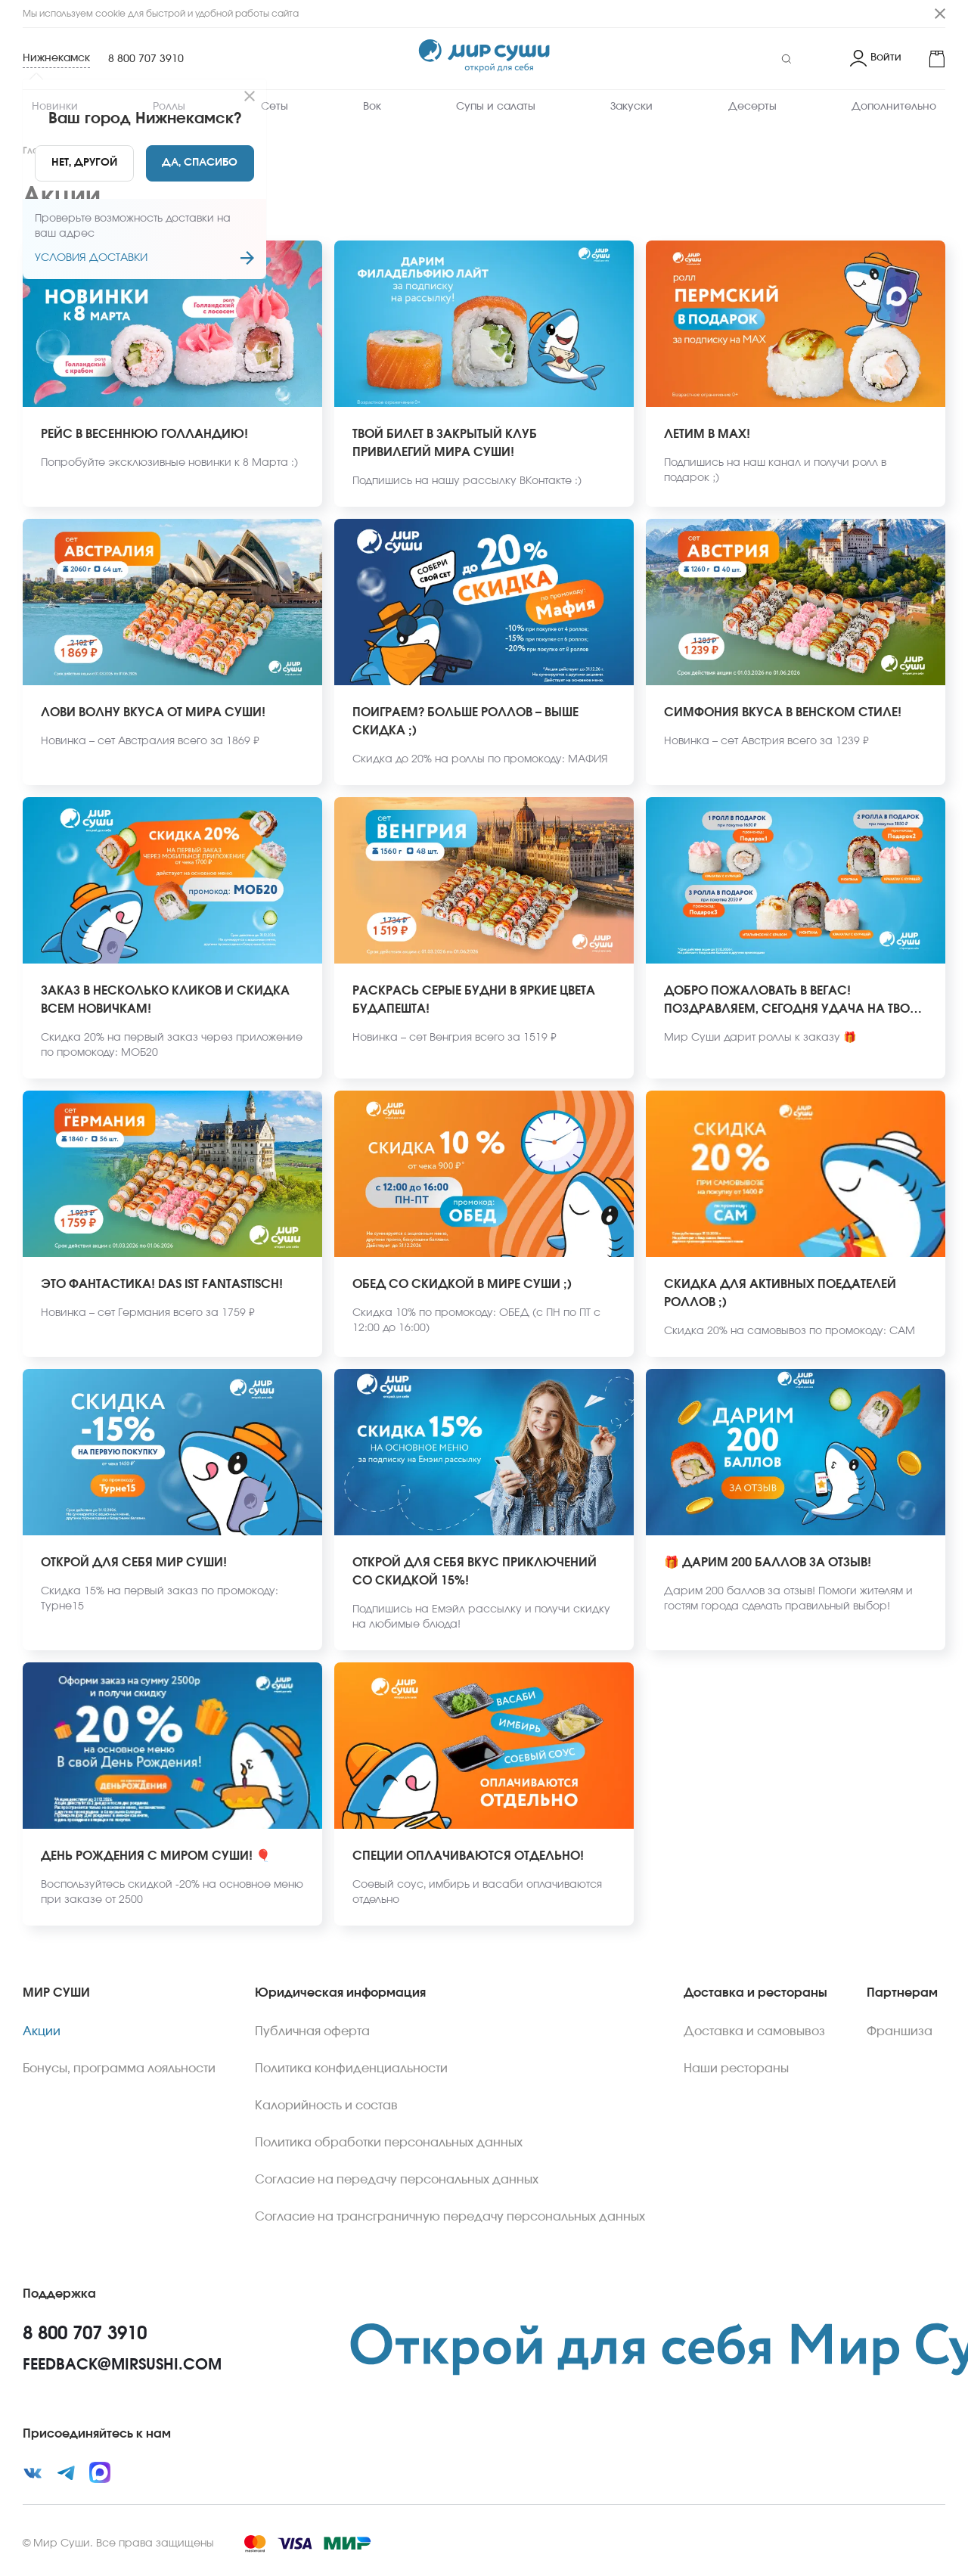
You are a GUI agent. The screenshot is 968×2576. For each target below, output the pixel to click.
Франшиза (899, 2031)
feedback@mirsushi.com (122, 2365)
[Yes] (200, 163)
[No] (84, 163)
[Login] (876, 59)
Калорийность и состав (326, 2106)
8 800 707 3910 (146, 59)
